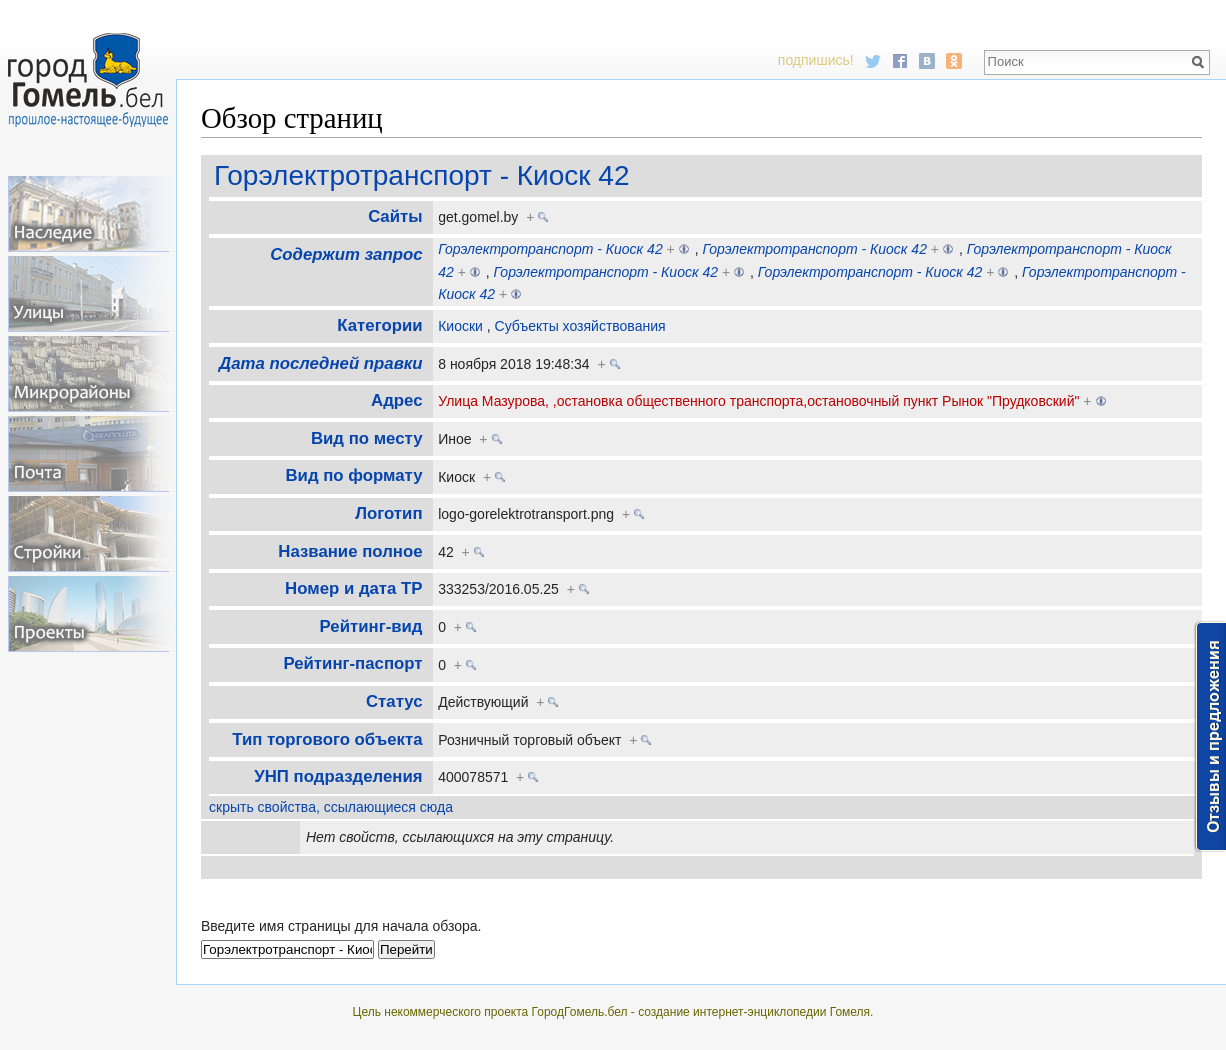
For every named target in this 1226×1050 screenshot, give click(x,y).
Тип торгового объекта (327, 739)
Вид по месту (367, 438)
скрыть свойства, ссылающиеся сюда (331, 807)
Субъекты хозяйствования (580, 326)
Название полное (350, 551)
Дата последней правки (320, 363)
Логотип (388, 513)
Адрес (396, 400)
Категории (379, 325)
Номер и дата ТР (353, 588)
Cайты (395, 216)
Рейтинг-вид (371, 626)
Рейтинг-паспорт (352, 663)
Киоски (460, 326)
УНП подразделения (338, 776)
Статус (394, 701)
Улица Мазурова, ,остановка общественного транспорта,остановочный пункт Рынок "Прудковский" (758, 401)
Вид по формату (353, 475)
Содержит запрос (346, 254)
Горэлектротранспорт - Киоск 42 (421, 175)
